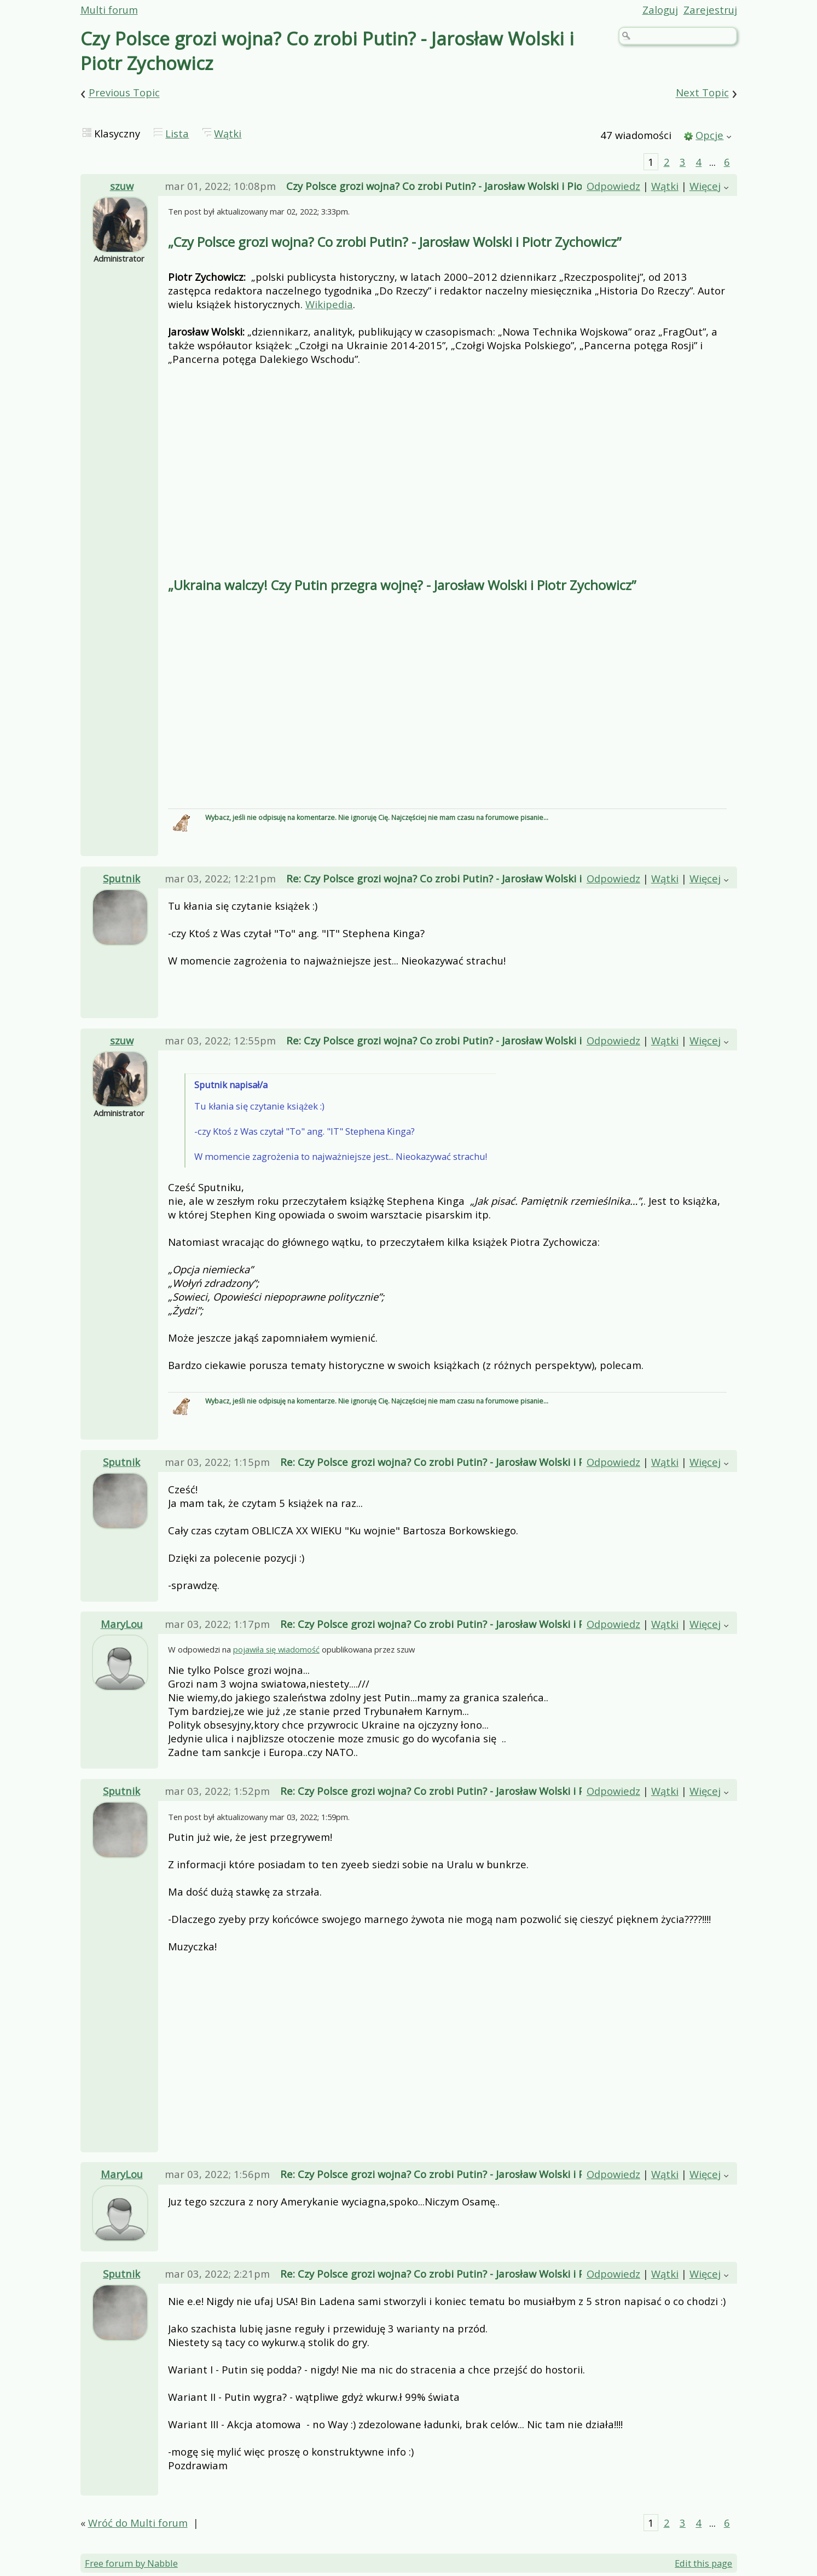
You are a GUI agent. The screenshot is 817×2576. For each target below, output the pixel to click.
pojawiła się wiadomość (276, 1649)
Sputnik (121, 878)
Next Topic (702, 93)
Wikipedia (329, 304)
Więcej (705, 186)
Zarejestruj (710, 9)
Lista (177, 133)
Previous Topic (124, 93)
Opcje (709, 135)
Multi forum (109, 9)
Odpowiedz (613, 186)
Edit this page (703, 2563)
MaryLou (122, 1624)
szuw (122, 186)
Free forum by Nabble (131, 2563)
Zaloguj (660, 9)
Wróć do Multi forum (138, 2522)
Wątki (227, 133)
